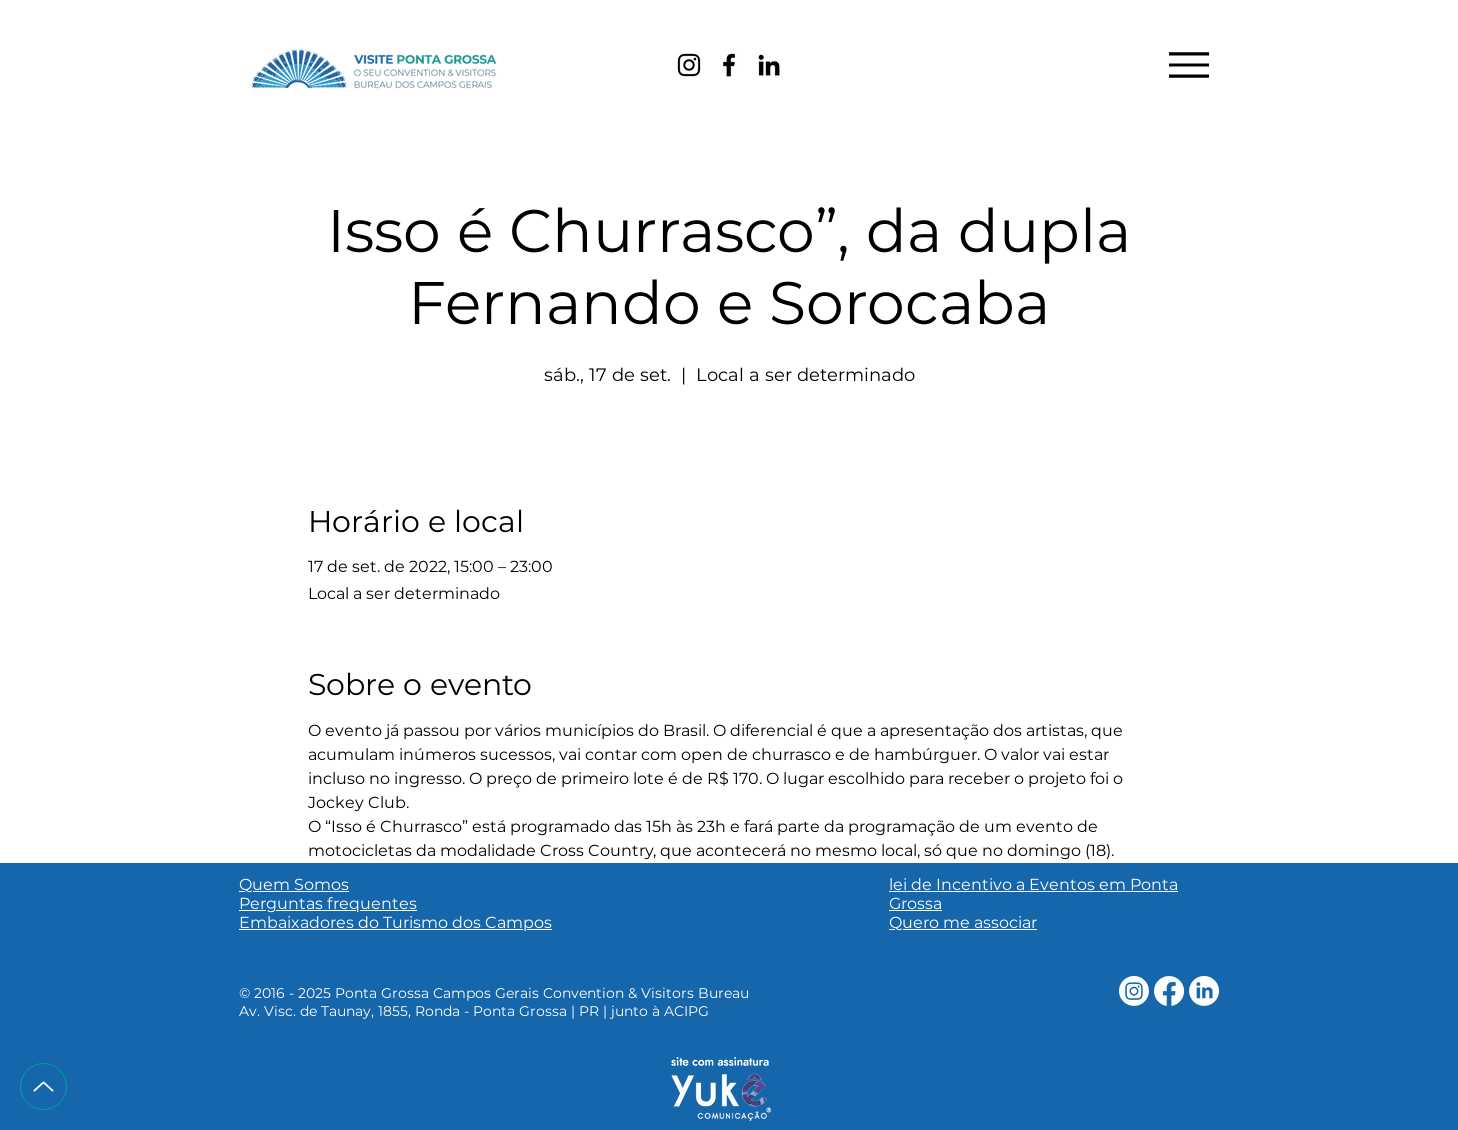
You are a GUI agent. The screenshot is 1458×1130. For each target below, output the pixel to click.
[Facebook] (729, 65)
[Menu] (1188, 64)
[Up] (43, 1086)
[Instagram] (689, 65)
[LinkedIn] (769, 65)
